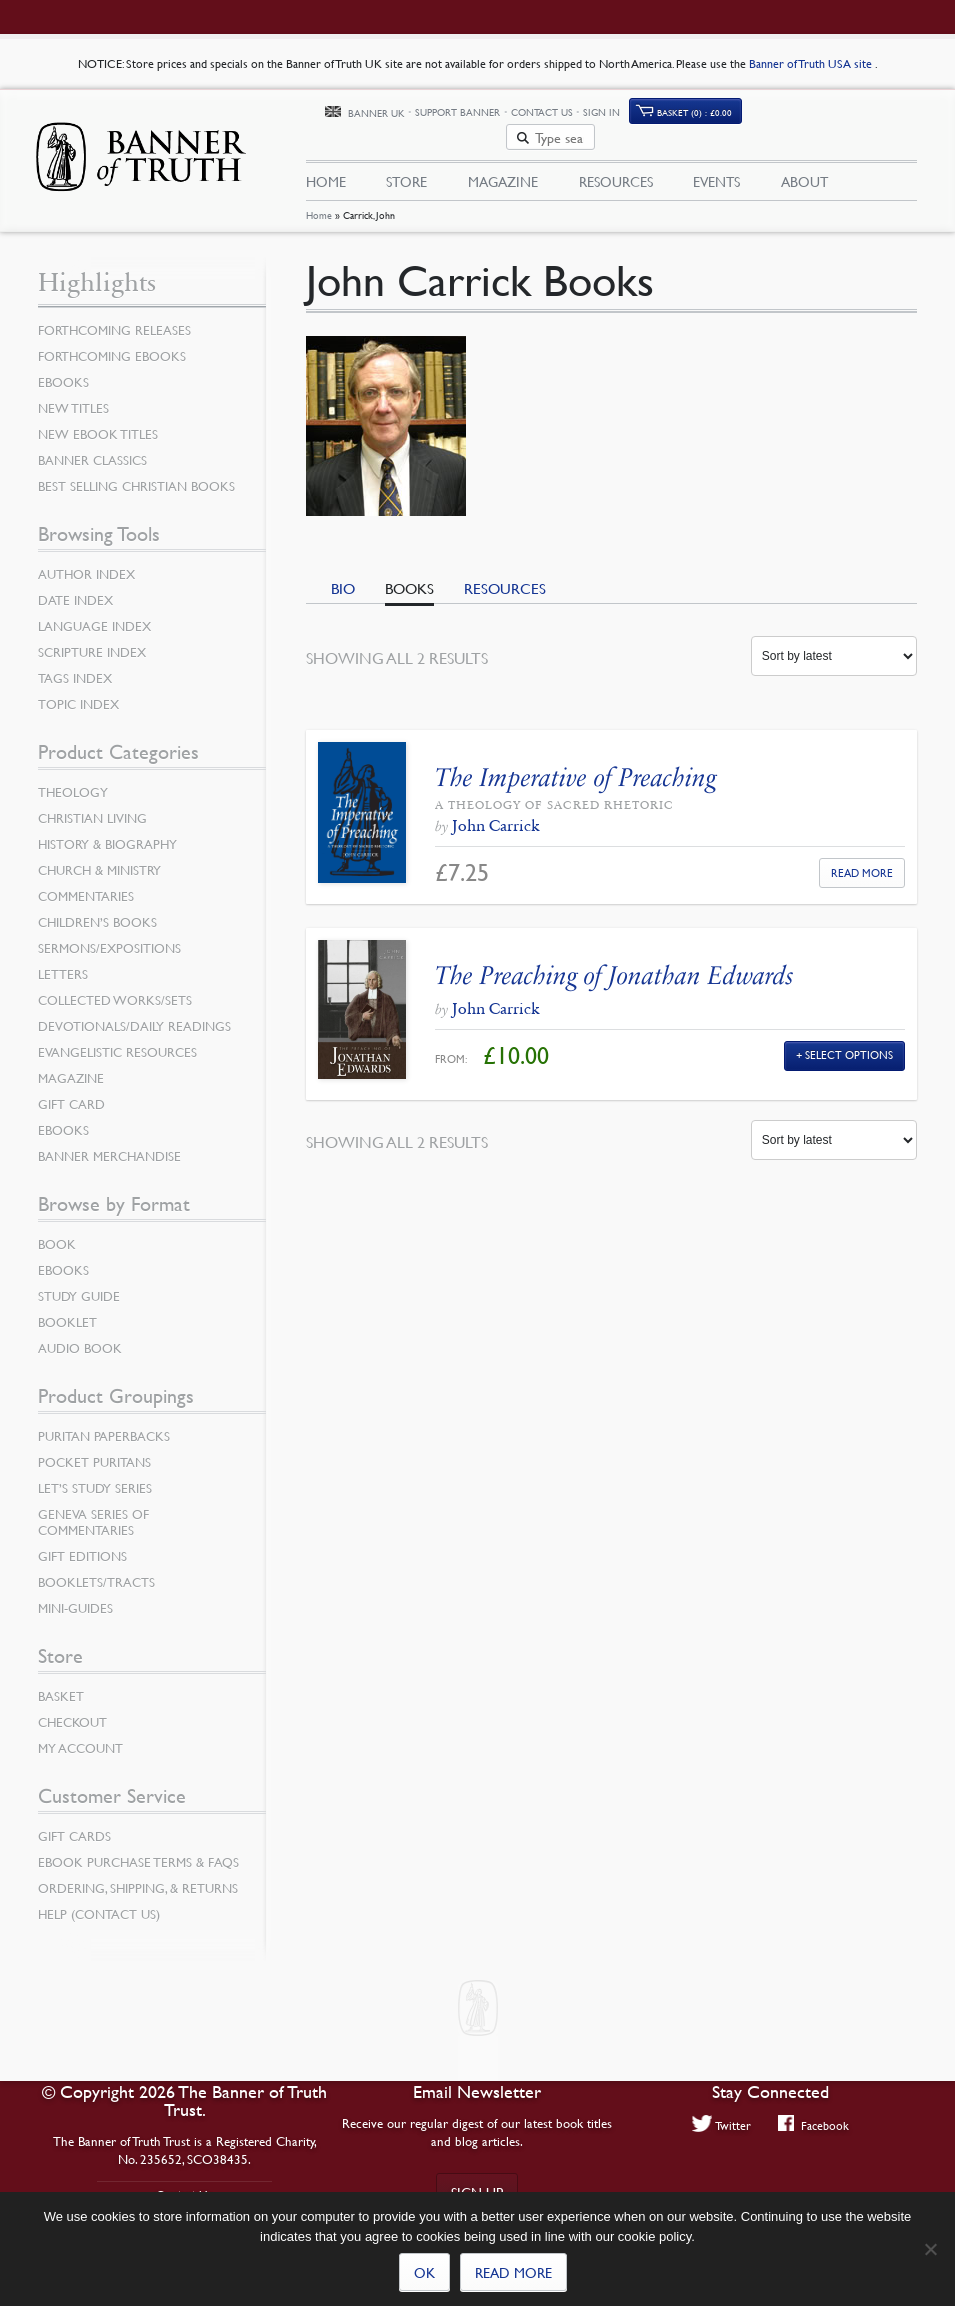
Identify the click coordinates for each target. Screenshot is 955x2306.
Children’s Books (97, 910)
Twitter (722, 2125)
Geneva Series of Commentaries (93, 1510)
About (804, 157)
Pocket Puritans (94, 1450)
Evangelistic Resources (117, 1040)
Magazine (503, 157)
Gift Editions (82, 1544)
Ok (424, 2272)
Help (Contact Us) (99, 1902)
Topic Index (78, 692)
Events (716, 157)
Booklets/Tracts (96, 1570)
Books (409, 576)
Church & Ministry (99, 858)
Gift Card (71, 1092)
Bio (343, 576)
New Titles (73, 396)
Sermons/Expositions (109, 936)
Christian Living (92, 806)
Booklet (67, 1310)
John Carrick (495, 813)
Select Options (849, 1042)
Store (406, 157)
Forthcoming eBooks (112, 344)
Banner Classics (92, 448)
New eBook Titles (98, 422)
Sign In (701, 112)
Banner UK (475, 113)
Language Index (94, 614)
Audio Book (80, 1336)
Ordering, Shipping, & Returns (138, 1876)
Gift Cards (74, 1824)
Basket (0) (793, 113)
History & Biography (107, 832)
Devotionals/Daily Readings (134, 1014)
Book (57, 1232)
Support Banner (557, 112)
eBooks (63, 370)
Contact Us (641, 112)
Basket (61, 1684)
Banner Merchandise (109, 1144)
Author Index (86, 562)
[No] (930, 2249)
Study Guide (79, 1284)
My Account (80, 1736)
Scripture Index (92, 640)
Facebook (813, 2125)
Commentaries (86, 884)
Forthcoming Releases (114, 318)
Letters (63, 962)
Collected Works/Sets (115, 988)
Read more (513, 2272)
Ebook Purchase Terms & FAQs (138, 1850)
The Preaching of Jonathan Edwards (614, 963)
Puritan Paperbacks (104, 1424)
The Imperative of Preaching (575, 765)
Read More (862, 859)
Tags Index (75, 666)
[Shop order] (834, 644)
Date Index (75, 588)
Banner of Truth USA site (812, 63)
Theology (73, 780)
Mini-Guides (75, 1596)
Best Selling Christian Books (136, 474)
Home (319, 203)
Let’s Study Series (95, 1476)
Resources (616, 157)
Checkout (72, 1710)
